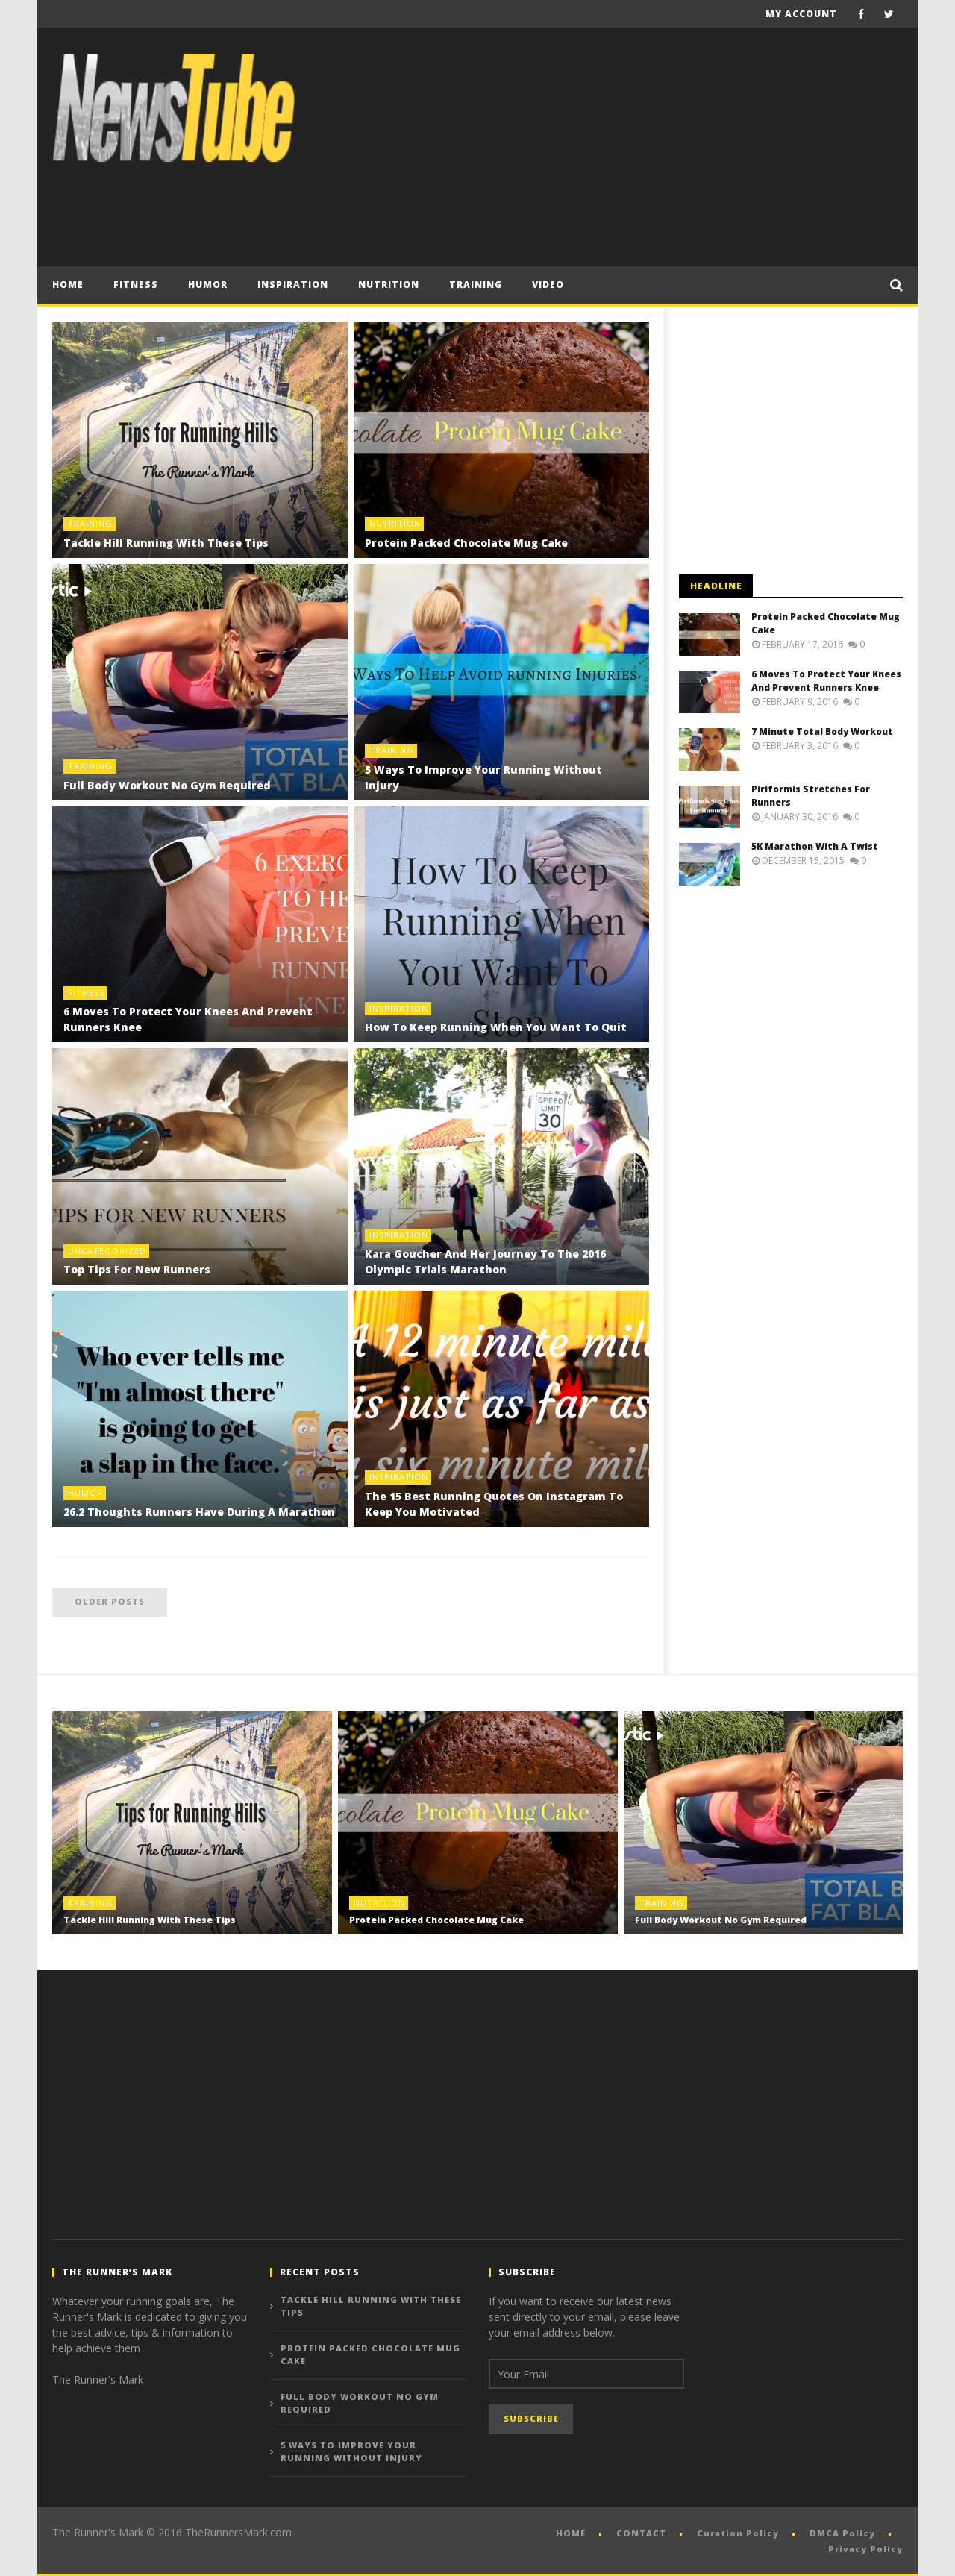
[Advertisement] (631, 147)
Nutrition (388, 284)
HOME (571, 2533)
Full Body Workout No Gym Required (167, 785)
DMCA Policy (842, 2533)
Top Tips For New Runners (136, 1269)
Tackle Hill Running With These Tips (166, 543)
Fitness (135, 284)
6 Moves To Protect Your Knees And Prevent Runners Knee (826, 681)
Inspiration (292, 284)
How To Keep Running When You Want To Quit (496, 1027)
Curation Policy (738, 2533)
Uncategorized (107, 1250)
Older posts (110, 1601)
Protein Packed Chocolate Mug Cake (466, 543)
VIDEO (548, 284)
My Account (801, 13)
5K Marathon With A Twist (814, 846)
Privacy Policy (865, 2548)
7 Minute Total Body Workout (822, 731)
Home (68, 284)
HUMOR (208, 284)
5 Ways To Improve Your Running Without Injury (351, 2451)
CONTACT (641, 2533)
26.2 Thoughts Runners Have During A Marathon (199, 1512)
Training (475, 284)
